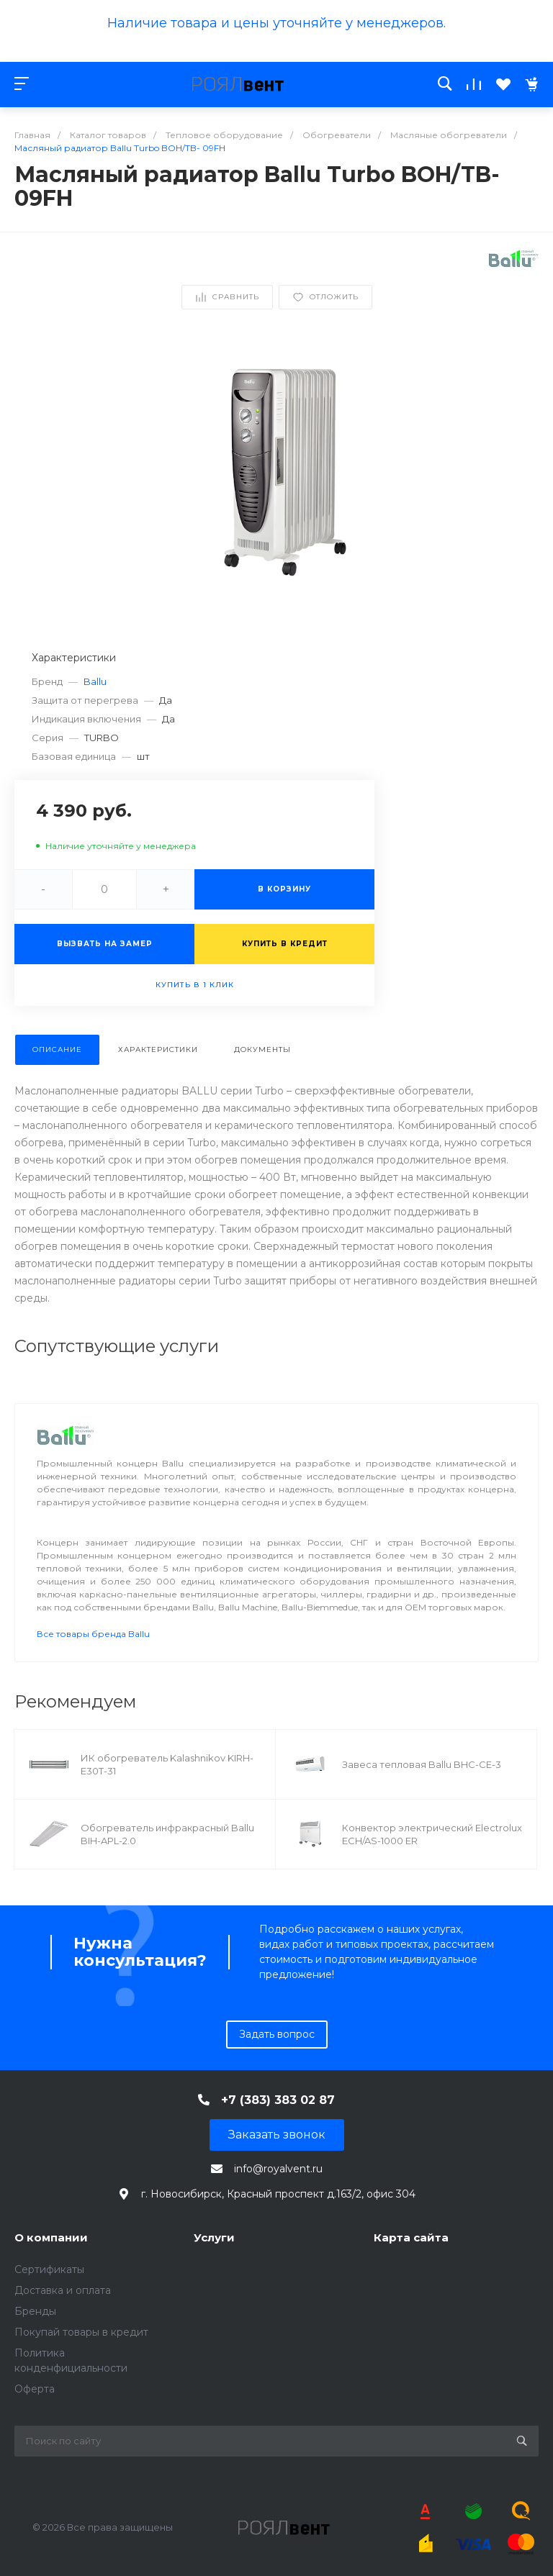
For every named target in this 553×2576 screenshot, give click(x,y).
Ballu (95, 681)
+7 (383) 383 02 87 (278, 2100)
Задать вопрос (277, 2034)
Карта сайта (411, 2237)
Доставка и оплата (62, 2290)
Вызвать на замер (105, 943)
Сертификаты (49, 2269)
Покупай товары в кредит (81, 2332)
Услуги (214, 2237)
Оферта (34, 2388)
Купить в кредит (285, 943)
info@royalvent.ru (278, 2168)
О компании (51, 2237)
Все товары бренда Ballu (93, 1633)
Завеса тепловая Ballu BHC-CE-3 (421, 1764)
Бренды (35, 2311)
